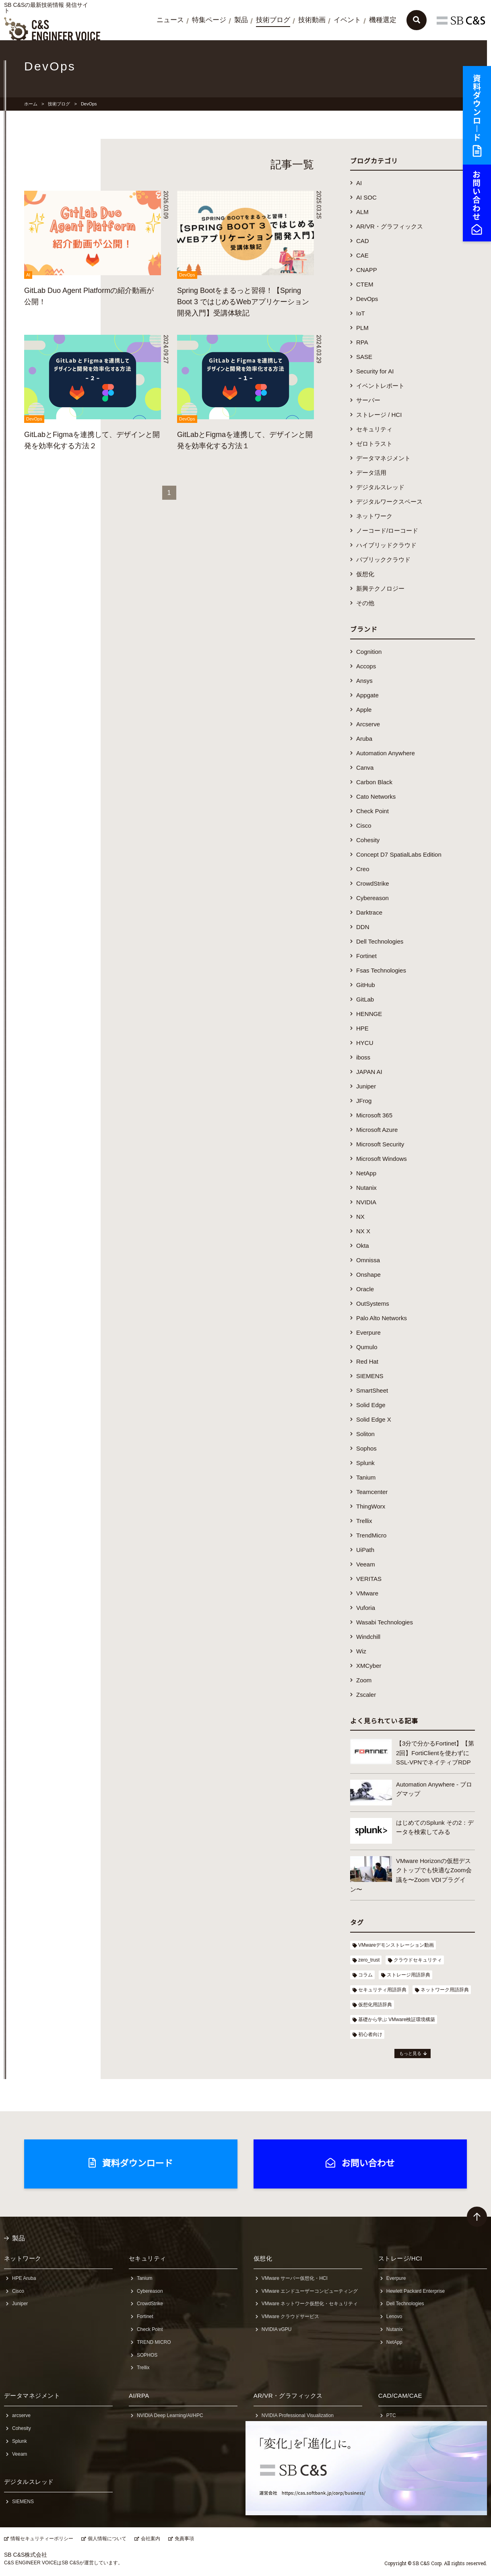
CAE (362, 255)
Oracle (365, 1289)
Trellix (364, 1520)
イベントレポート (380, 385)
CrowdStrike (372, 883)
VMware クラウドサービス (290, 2316)
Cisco (363, 825)
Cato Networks (376, 796)
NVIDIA (366, 1202)
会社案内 (150, 2538)
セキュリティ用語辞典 (382, 1990)
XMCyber (369, 1665)
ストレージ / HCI (379, 414)
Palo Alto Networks (381, 1318)
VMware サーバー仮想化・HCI (295, 2278)
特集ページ (209, 20)
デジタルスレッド (380, 487)
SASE (364, 356)
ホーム (30, 103)
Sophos (366, 1448)
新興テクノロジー (380, 588)
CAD (362, 240)
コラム (365, 1975)
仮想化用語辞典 (375, 2004)
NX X (363, 1231)
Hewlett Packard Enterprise (415, 2291)
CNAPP (366, 269)
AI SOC (366, 197)
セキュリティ (374, 429)
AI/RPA (139, 2395)
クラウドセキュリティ (418, 1960)
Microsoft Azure (377, 1129)
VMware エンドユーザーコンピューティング (310, 2291)
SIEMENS (370, 1375)
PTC (391, 2415)
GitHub (365, 984)
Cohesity (368, 840)
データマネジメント (383, 458)
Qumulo (367, 1347)
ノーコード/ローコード (387, 530)
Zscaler (366, 1694)
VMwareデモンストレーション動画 (396, 1945)
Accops (366, 666)
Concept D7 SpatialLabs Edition (398, 854)
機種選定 (382, 20)
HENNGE (369, 1013)
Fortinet (366, 955)
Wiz (361, 1651)
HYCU (364, 1042)
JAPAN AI (369, 1071)
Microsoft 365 (374, 1115)
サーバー (368, 400)
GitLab (365, 999)
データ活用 (371, 472)
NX (360, 1216)
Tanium (365, 1477)
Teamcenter (372, 1491)
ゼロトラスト (374, 443)
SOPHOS (147, 2355)
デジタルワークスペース (389, 501)
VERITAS (369, 1578)
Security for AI (375, 371)
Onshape (368, 1274)
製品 (241, 20)
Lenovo (394, 2316)
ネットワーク (374, 516)
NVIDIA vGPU (277, 2329)
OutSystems (372, 1303)
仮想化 (365, 574)
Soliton (365, 1433)
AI (359, 182)
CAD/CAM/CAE (400, 2395)
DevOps (367, 298)
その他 (365, 603)
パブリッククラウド (383, 559)
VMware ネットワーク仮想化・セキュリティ (310, 2303)
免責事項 (184, 2538)
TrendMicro (371, 1535)
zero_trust (369, 1960)
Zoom (363, 1680)
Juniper (366, 1086)
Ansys (364, 680)
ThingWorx (370, 1506)
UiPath (365, 1549)
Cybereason (372, 897)
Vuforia (365, 1607)
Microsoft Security (380, 1144)
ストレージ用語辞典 (408, 1975)
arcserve (21, 2415)
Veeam (365, 1564)
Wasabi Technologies (384, 1622)
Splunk (365, 1462)
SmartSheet (372, 1390)
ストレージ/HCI (400, 2258)
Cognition (369, 651)
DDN (362, 926)
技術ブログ (273, 20)
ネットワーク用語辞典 (445, 1990)
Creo (362, 869)
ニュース (170, 20)
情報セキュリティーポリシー (41, 2538)
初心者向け (370, 2034)
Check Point (372, 811)
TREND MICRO (154, 2342)
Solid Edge (371, 1404)
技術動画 (312, 20)
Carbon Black (374, 782)
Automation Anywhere (385, 753)
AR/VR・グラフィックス (389, 226)
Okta (362, 1245)
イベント (347, 20)
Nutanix (366, 1187)
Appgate (367, 695)
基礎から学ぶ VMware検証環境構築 (396, 2019)
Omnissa (368, 1260)
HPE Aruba (24, 2278)
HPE (362, 1028)
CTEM (364, 284)
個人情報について (107, 2538)
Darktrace (369, 912)
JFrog (363, 1100)
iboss (363, 1057)
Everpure (368, 1332)
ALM (362, 211)
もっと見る (410, 2053)
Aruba (364, 738)
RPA (362, 342)
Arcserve (368, 724)
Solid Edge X (373, 1419)
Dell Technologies (379, 941)
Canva (364, 767)
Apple (363, 709)
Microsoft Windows (381, 1158)
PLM (362, 327)
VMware (367, 1593)
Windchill (368, 1636)
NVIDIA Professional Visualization (298, 2415)
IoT (360, 313)
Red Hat (367, 1361)
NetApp (366, 1173)
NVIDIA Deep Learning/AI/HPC (170, 2415)
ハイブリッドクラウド (386, 545)
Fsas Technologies (381, 970)
